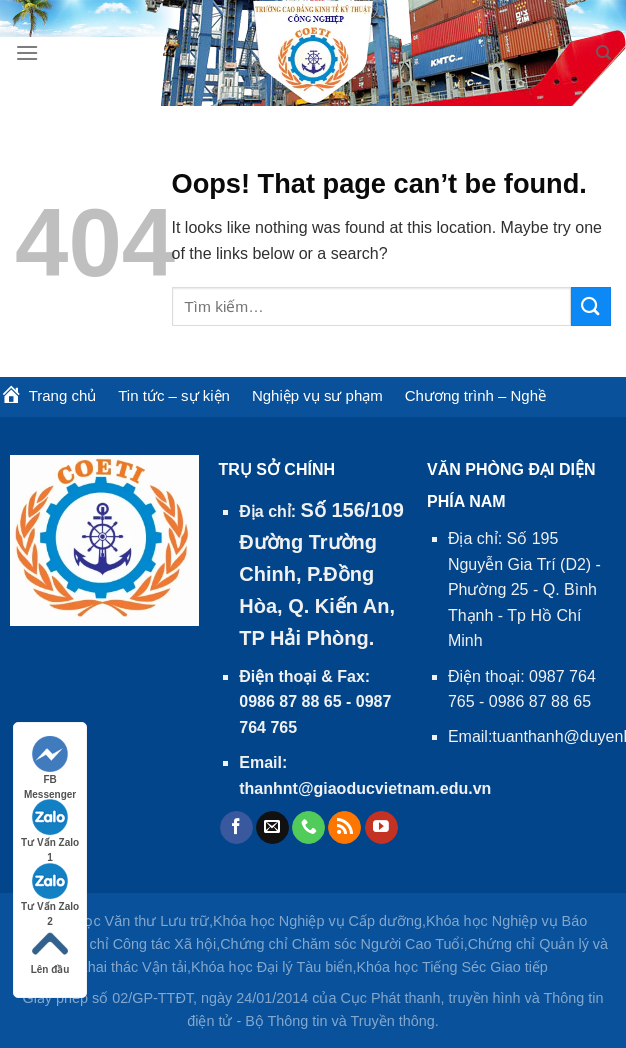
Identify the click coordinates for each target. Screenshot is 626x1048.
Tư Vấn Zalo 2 (50, 888)
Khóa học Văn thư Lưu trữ (124, 921)
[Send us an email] (272, 828)
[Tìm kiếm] (603, 53)
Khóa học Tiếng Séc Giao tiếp (451, 967)
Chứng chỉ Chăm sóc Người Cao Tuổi (342, 944)
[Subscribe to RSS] (344, 828)
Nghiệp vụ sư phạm (317, 395)
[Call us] (308, 828)
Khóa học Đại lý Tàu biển (272, 967)
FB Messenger (50, 761)
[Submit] (591, 306)
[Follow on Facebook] (236, 828)
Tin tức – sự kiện (174, 395)
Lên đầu (50, 950)
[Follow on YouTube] (381, 828)
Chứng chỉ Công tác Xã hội (128, 944)
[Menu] (27, 52)
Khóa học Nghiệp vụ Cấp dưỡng (317, 921)
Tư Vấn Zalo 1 (50, 824)
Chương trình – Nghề (475, 395)
